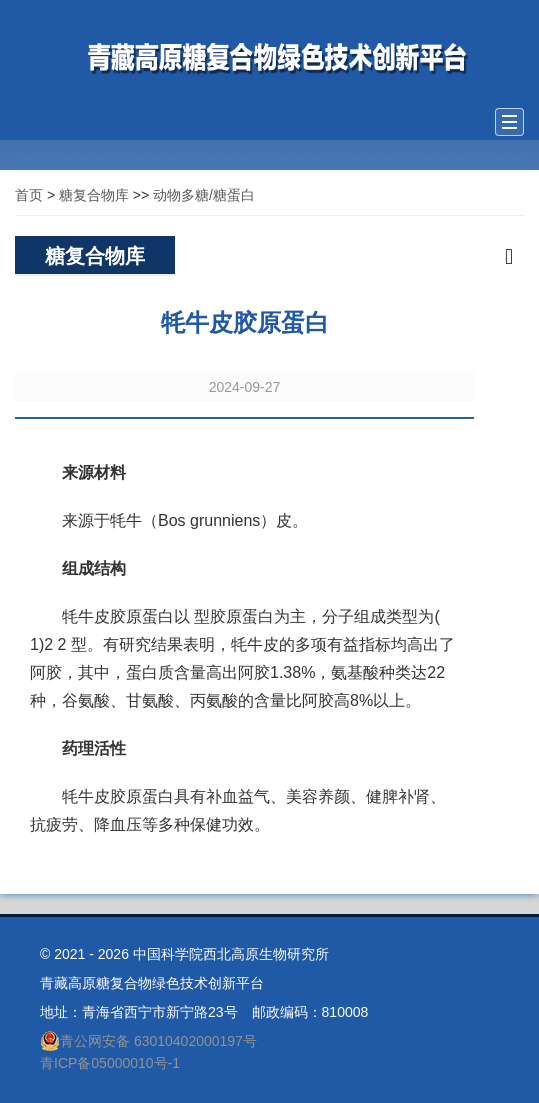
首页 (29, 195)
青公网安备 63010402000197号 (148, 1041)
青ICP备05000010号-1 (110, 1063)
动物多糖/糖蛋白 (204, 195)
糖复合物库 (94, 195)
